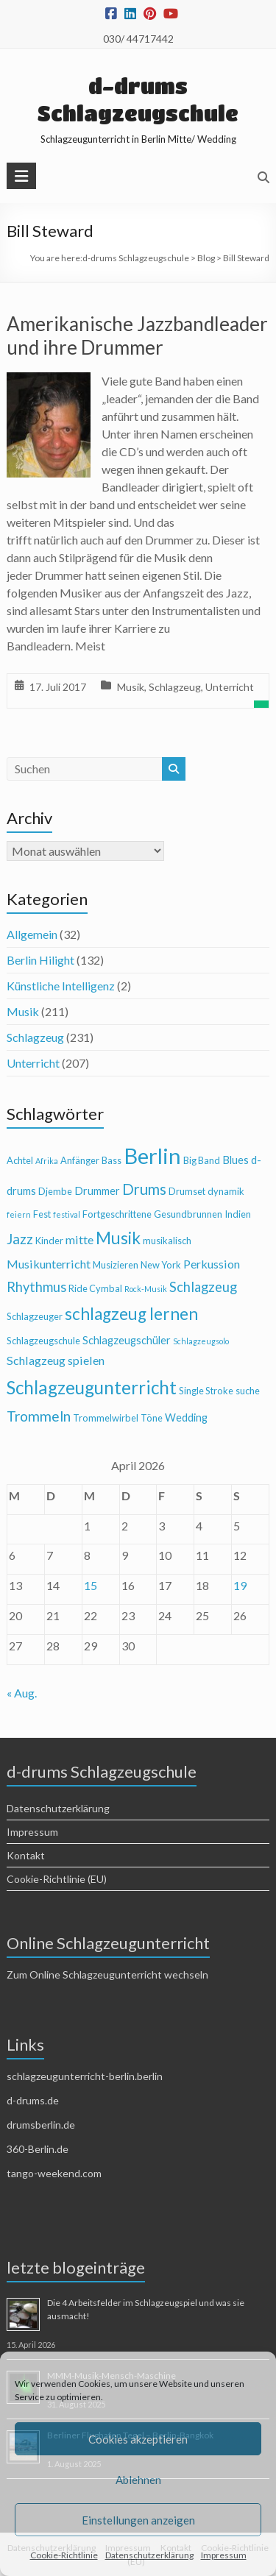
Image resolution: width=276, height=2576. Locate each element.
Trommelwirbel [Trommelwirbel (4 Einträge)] (105, 1418)
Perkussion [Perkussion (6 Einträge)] (211, 1264)
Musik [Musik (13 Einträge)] (118, 1238)
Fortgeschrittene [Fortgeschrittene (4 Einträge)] (117, 1214)
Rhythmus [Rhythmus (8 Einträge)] (36, 1287)
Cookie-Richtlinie (64, 2555)
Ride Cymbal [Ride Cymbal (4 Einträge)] (95, 1288)
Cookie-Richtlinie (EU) (57, 1879)
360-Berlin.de (37, 2149)
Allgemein (32, 934)
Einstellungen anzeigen (138, 2520)
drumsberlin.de (41, 2124)
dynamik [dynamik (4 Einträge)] (226, 1191)
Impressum (224, 2555)
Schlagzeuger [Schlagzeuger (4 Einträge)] (35, 1316)
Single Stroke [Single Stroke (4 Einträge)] (206, 1391)
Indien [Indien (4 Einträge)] (237, 1214)
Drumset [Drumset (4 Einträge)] (187, 1191)
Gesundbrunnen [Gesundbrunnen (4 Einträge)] (188, 1214)
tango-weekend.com (54, 2173)
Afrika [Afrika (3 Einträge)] (46, 1160)
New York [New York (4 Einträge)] (161, 1265)
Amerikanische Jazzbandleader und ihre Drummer (137, 335)
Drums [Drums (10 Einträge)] (144, 1189)
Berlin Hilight (40, 960)
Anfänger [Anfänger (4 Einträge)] (79, 1160)
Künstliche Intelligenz (61, 986)
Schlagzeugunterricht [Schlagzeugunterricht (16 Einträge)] (92, 1387)
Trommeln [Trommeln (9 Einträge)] (39, 1416)
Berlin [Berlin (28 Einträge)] (152, 1155)
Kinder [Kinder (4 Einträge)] (49, 1240)
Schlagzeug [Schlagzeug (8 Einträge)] (203, 1287)
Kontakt (26, 1855)
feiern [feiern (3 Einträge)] (19, 1214)
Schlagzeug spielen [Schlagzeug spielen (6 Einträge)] (56, 1360)
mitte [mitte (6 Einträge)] (79, 1239)
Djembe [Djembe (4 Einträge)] (55, 1191)
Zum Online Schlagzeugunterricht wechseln (107, 1974)
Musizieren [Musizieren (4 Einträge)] (115, 1265)
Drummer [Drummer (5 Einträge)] (97, 1191)
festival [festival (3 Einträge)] (66, 1214)
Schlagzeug (175, 687)
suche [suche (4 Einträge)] (248, 1391)
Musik (130, 687)
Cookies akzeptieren (138, 2439)
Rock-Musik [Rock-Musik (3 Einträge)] (145, 1289)
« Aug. (22, 1693)
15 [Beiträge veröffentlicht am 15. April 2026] (90, 1585)
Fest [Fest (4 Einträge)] (42, 1214)
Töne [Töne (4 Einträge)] (152, 1418)
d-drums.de (33, 2100)
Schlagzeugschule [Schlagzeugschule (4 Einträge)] (43, 1340)
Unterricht (229, 687)
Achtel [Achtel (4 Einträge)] (20, 1160)
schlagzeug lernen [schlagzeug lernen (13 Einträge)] (131, 1314)
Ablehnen (138, 2479)
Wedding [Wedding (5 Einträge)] (186, 1417)
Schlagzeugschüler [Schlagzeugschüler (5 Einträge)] (126, 1340)
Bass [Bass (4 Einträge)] (111, 1160)
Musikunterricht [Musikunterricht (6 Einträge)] (49, 1264)
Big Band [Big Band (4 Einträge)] (201, 1160)
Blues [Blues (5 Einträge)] (235, 1160)
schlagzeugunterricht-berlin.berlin (85, 2076)
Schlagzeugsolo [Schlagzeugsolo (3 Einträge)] (201, 1341)
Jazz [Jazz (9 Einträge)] (20, 1238)
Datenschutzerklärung (149, 2555)
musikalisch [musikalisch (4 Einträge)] (167, 1240)
